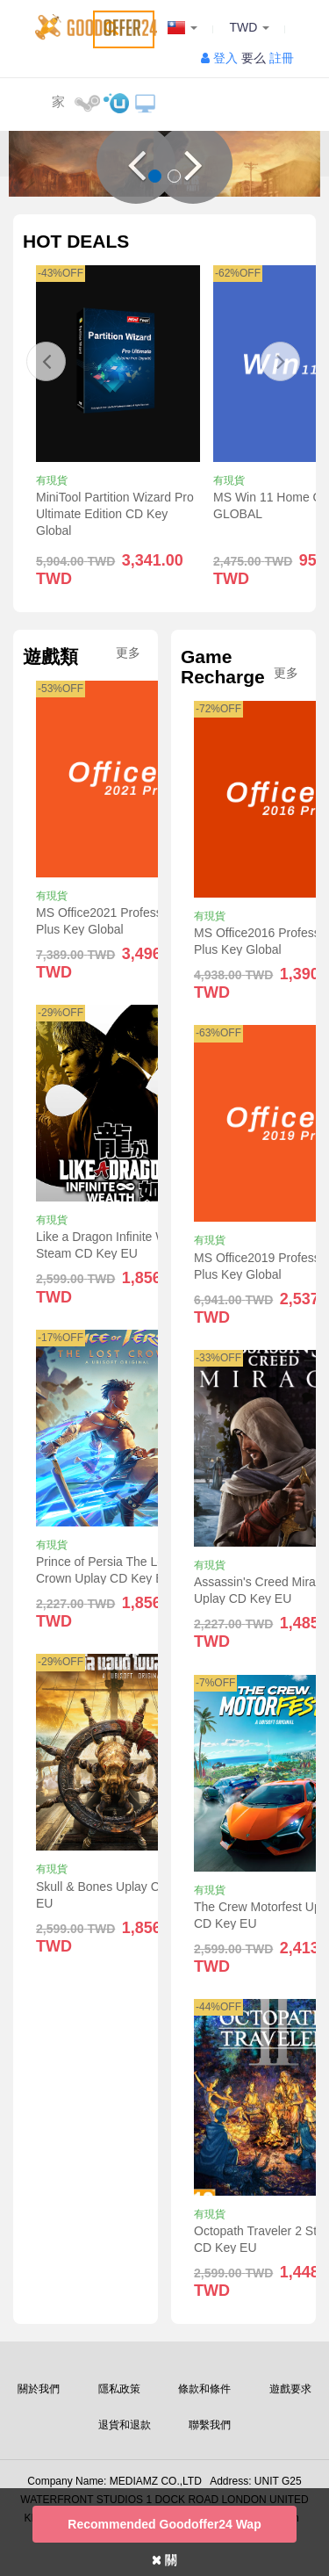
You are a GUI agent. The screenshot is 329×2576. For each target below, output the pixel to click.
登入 (225, 58)
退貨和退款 (124, 2425)
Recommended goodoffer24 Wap (164, 2524)
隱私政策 (119, 2389)
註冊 (281, 58)
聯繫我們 (210, 2425)
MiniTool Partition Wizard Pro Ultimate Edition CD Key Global (115, 514)
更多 (128, 653)
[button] (136, 164)
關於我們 (39, 2389)
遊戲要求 (290, 2389)
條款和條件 (204, 2389)
